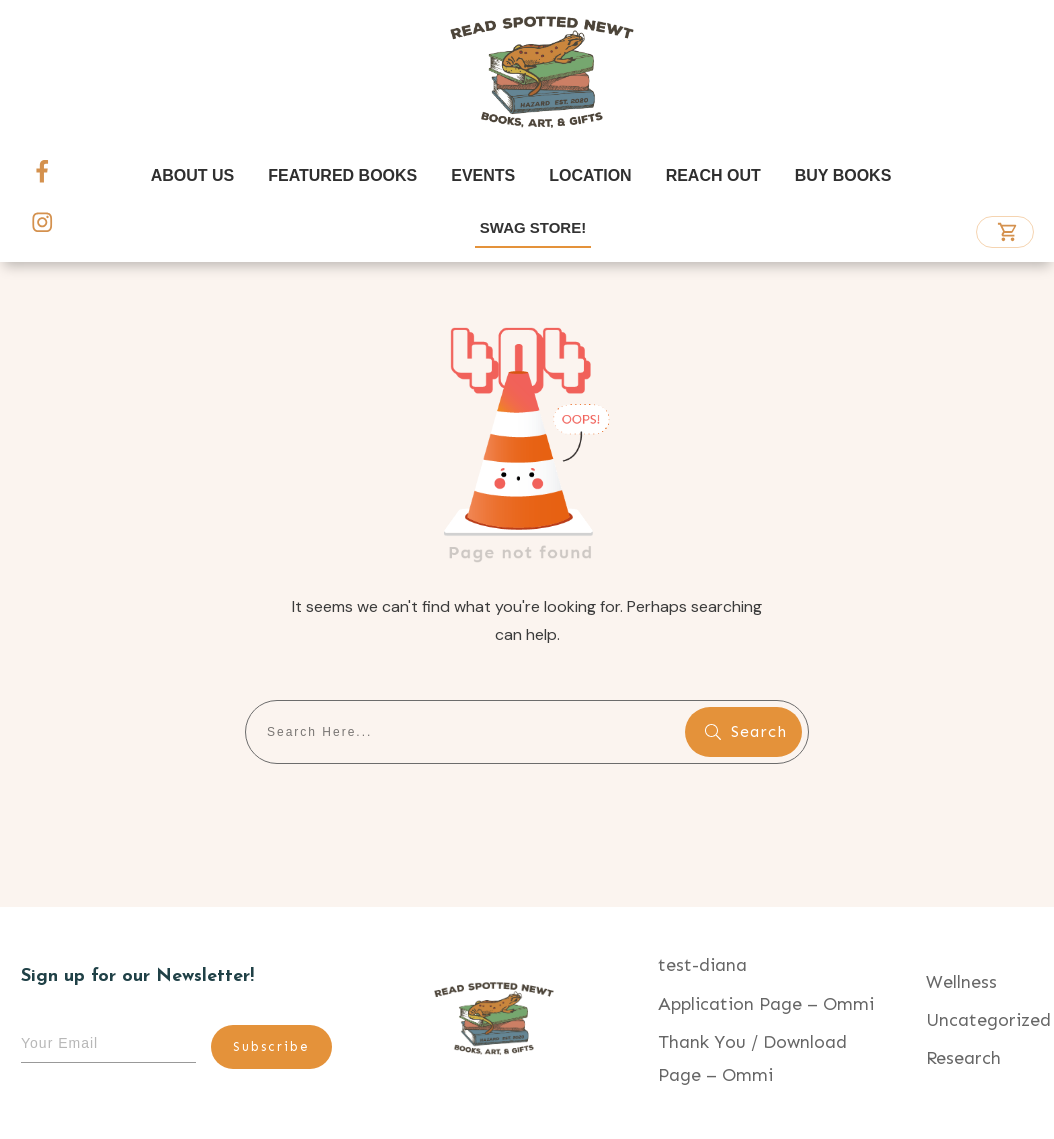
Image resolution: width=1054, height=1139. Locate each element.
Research (963, 1058)
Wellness (961, 982)
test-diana (702, 965)
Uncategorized (988, 1020)
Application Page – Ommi (766, 1004)
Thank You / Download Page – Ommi (752, 1058)
